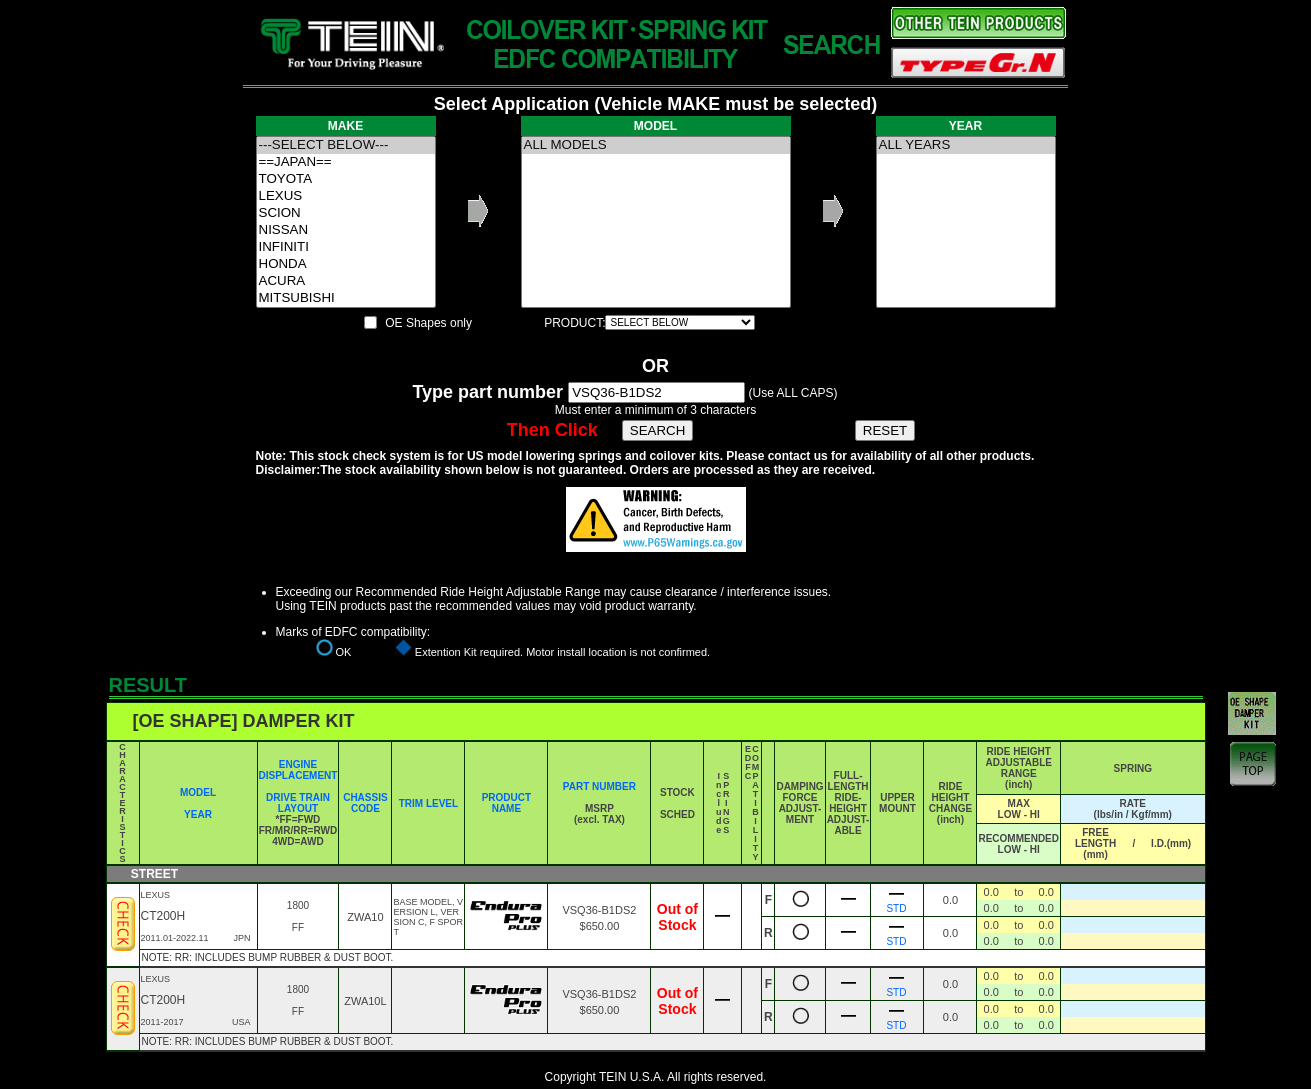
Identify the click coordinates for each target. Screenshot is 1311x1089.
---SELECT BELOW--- (346, 145)
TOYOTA (346, 179)
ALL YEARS (966, 145)
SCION (346, 213)
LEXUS (346, 196)
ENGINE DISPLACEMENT (298, 770)
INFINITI (346, 247)
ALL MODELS (656, 145)
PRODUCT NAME (506, 803)
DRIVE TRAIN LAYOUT (298, 803)
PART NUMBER (599, 786)
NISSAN (346, 230)
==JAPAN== (346, 162)
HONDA (346, 264)
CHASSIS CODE (365, 803)
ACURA (346, 281)
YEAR (198, 814)
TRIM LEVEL (428, 803)
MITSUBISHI (346, 298)
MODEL (198, 792)
